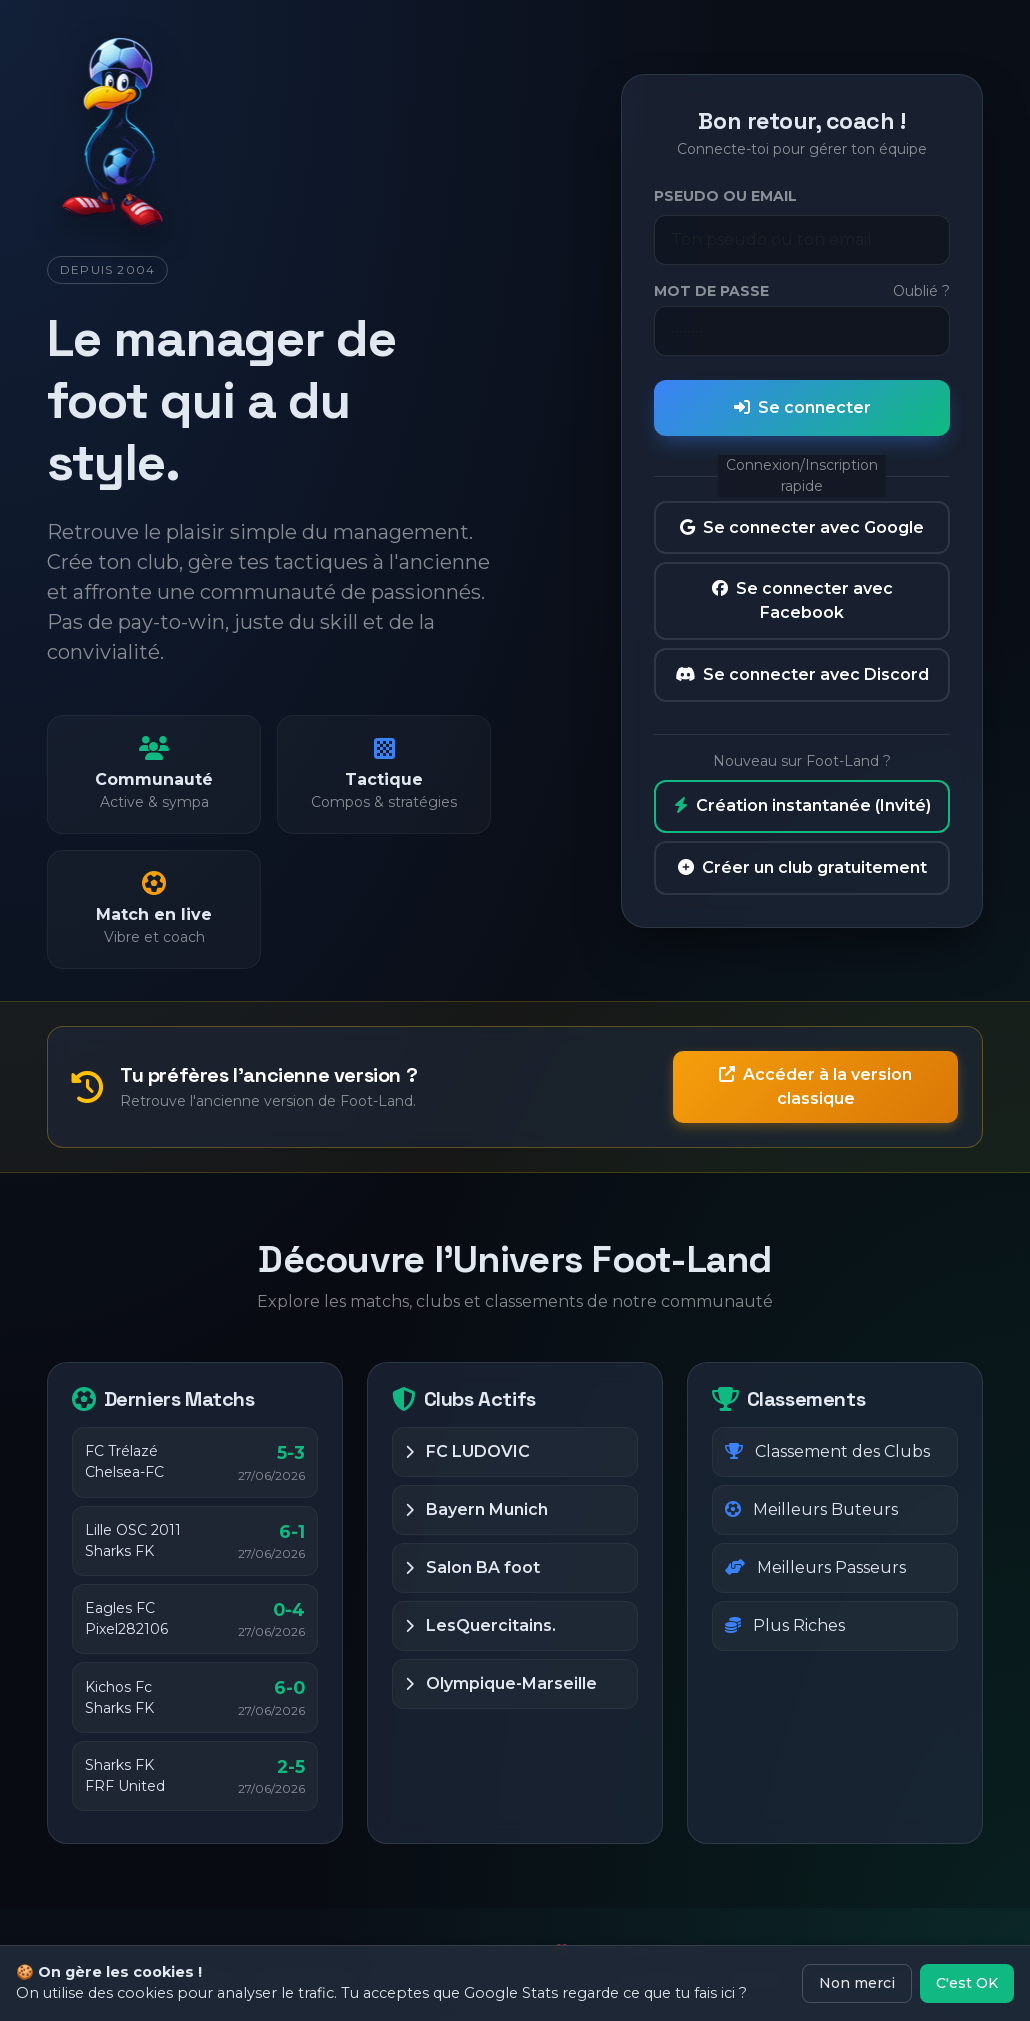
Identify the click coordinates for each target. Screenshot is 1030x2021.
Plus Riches (785, 1625)
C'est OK (967, 1983)
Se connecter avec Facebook (802, 600)
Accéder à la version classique (815, 1086)
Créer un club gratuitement (802, 867)
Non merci (857, 1983)
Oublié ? (921, 291)
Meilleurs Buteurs (811, 1509)
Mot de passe (711, 291)
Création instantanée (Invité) (802, 805)
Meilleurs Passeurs (815, 1567)
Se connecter (802, 407)
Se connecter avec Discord (802, 674)
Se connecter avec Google (802, 527)
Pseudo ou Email (725, 196)
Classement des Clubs (827, 1451)
